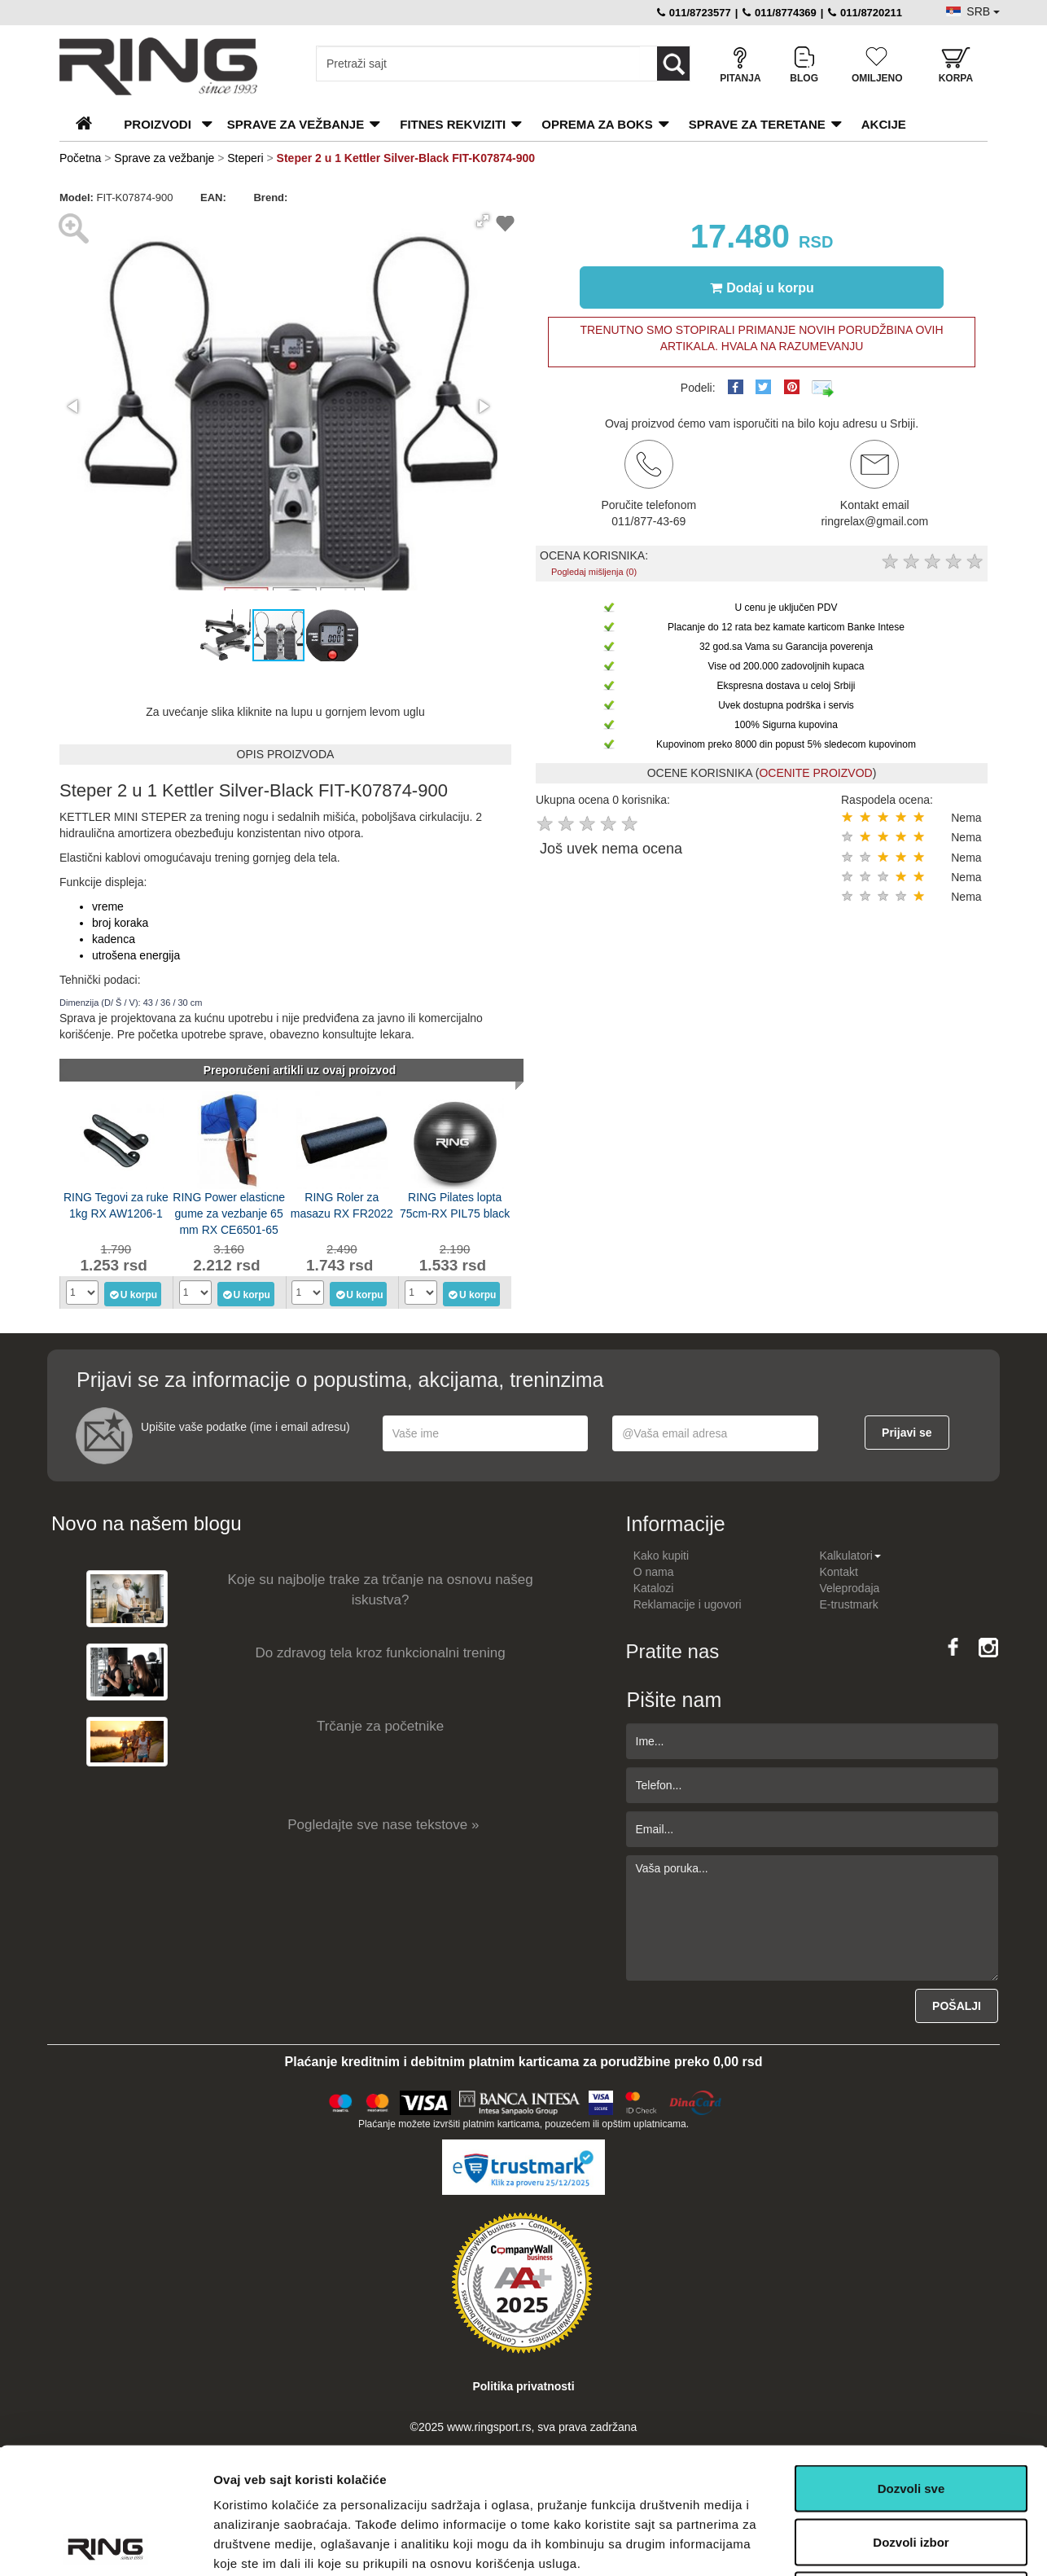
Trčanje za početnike (380, 1726)
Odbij (911, 2469)
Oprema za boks (596, 124)
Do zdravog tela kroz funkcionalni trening (381, 1653)
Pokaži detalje (865, 2544)
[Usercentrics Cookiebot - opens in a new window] (105, 2544)
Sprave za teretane (757, 124)
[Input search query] (478, 63)
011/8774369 (780, 13)
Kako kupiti (661, 1555)
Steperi (245, 158)
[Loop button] (673, 63)
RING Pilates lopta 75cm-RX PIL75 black (455, 1205)
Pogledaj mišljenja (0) (594, 572)
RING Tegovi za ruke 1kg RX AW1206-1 (116, 1205)
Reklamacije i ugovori (687, 1604)
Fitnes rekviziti (453, 124)
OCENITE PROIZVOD (815, 772)
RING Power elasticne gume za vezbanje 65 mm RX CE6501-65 (229, 1212)
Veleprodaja (849, 1588)
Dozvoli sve (911, 2362)
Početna (80, 158)
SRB (983, 11)
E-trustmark (848, 1604)
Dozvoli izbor (910, 2416)
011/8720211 (865, 13)
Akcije (883, 124)
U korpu (133, 1294)
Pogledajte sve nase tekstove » (383, 1824)
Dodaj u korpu (762, 287)
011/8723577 (694, 13)
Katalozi (653, 1588)
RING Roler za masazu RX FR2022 (342, 1205)
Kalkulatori (849, 1555)
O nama (653, 1571)
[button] (483, 221)
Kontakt (838, 1571)
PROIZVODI (157, 124)
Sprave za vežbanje (295, 124)
